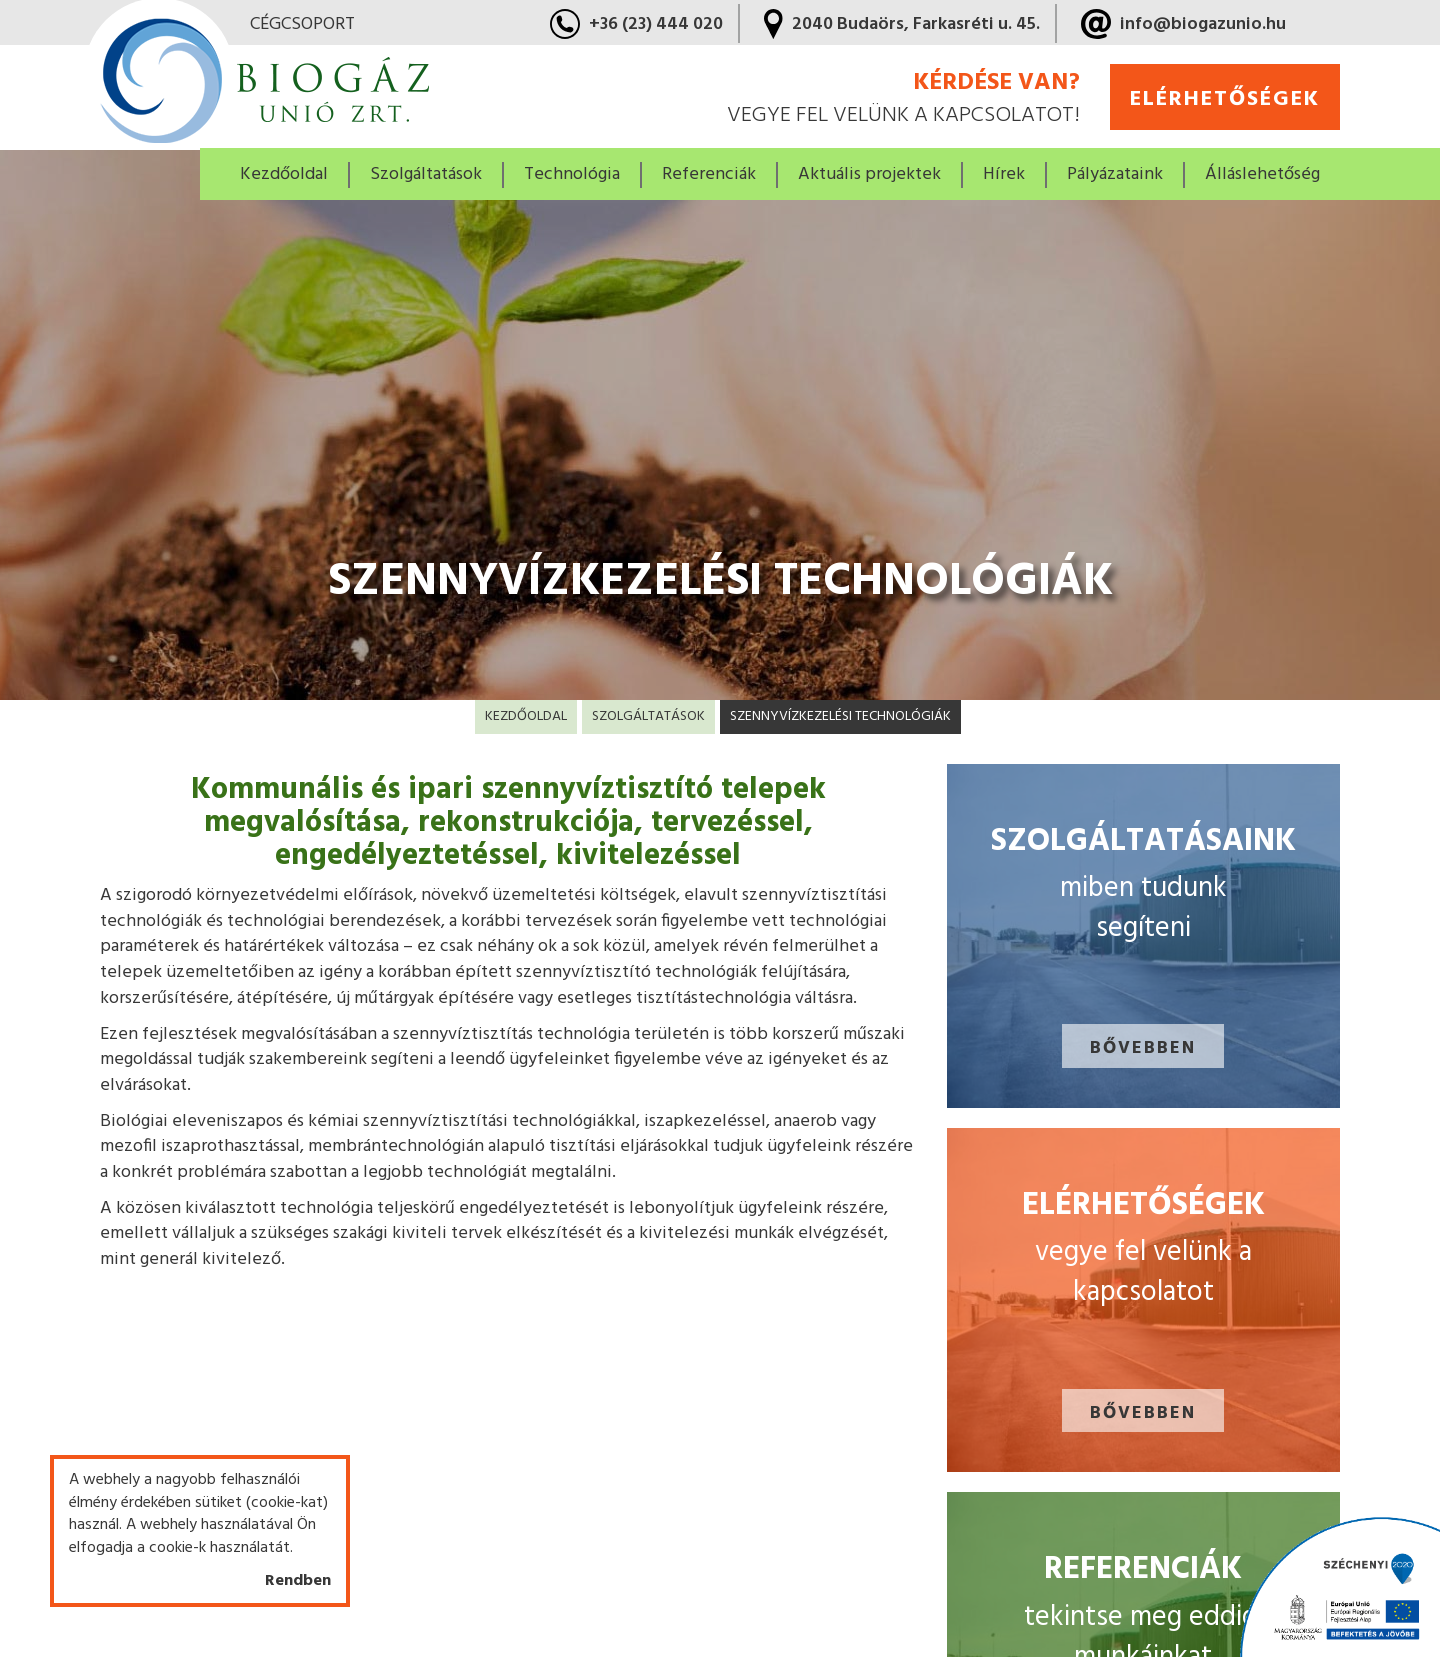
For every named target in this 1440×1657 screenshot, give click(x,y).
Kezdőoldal (284, 174)
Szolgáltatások (648, 716)
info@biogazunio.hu (1203, 24)
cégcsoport (302, 25)
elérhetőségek (1225, 99)
